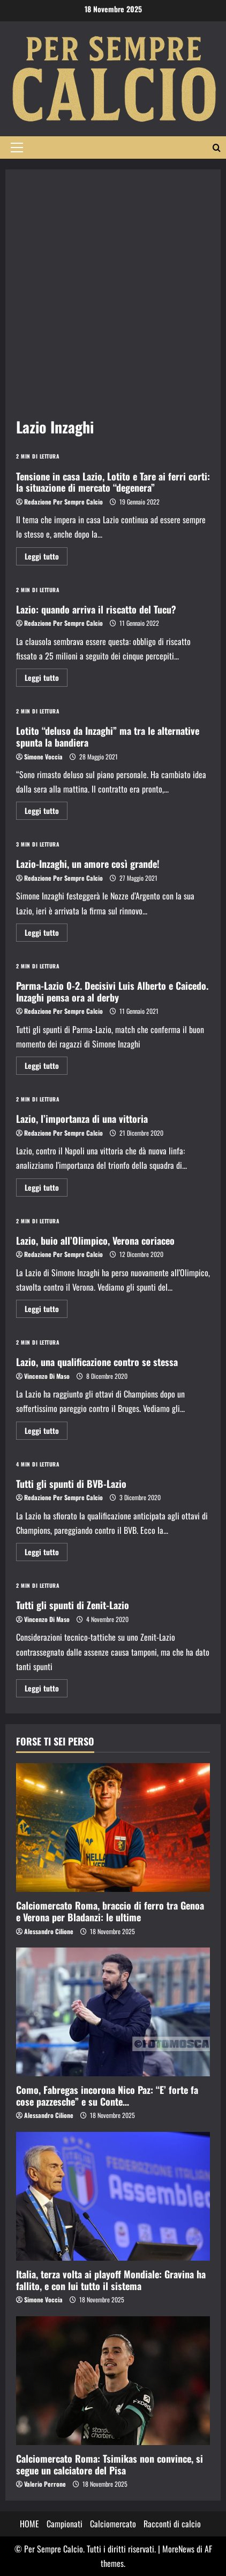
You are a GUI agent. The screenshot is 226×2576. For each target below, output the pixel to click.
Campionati (64, 2523)
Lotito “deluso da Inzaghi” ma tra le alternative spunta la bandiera (107, 736)
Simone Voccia (43, 756)
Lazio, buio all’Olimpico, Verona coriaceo (95, 1240)
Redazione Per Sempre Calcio (63, 501)
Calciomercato (113, 2523)
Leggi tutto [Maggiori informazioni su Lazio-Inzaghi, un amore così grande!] (46, 934)
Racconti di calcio (172, 2523)
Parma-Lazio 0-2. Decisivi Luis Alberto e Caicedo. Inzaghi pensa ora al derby (112, 991)
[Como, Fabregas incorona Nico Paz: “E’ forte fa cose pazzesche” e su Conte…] (113, 2011)
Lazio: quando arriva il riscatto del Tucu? (96, 609)
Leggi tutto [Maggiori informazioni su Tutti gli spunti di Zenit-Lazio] (46, 1689)
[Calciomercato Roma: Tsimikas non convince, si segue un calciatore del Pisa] (113, 2380)
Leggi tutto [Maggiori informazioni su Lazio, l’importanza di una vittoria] (46, 1189)
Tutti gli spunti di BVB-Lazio (71, 1484)
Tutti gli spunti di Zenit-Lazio (72, 1605)
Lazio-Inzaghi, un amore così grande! (88, 864)
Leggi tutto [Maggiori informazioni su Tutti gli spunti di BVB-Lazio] (46, 1553)
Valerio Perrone (45, 2483)
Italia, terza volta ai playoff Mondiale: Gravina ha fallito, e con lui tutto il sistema (111, 2280)
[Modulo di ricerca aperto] (217, 147)
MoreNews (178, 2548)
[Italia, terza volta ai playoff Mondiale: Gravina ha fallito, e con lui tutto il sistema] (113, 2196)
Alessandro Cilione (48, 1931)
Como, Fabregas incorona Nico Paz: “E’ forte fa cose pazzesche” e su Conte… (107, 2095)
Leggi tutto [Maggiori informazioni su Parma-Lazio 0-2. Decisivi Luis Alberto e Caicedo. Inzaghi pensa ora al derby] (46, 1067)
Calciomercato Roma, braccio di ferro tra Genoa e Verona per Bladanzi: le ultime (110, 1911)
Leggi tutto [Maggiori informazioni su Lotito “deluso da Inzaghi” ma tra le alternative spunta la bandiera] (46, 812)
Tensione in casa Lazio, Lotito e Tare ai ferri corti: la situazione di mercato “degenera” (113, 482)
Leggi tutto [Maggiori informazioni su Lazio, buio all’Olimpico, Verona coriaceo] (46, 1310)
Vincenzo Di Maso (47, 1375)
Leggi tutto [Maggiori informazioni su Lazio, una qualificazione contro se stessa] (46, 1432)
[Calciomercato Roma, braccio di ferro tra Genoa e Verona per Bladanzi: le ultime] (113, 1827)
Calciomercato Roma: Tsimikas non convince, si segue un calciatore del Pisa (109, 2464)
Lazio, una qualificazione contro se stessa (97, 1362)
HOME (29, 2523)
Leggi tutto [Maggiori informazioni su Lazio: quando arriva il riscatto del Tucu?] (46, 679)
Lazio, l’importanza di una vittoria (82, 1119)
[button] (16, 147)
